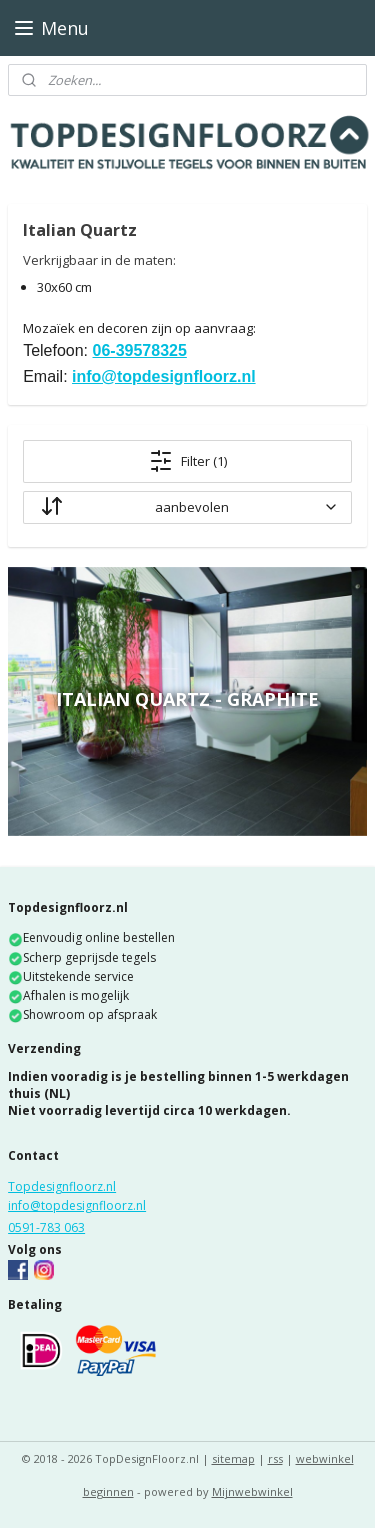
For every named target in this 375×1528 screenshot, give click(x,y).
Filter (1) (188, 461)
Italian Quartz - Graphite (187, 699)
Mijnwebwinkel (252, 1491)
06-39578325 (140, 351)
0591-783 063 (46, 1227)
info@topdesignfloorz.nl (164, 376)
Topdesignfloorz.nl (62, 1186)
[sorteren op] (187, 507)
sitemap (233, 1458)
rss (275, 1458)
